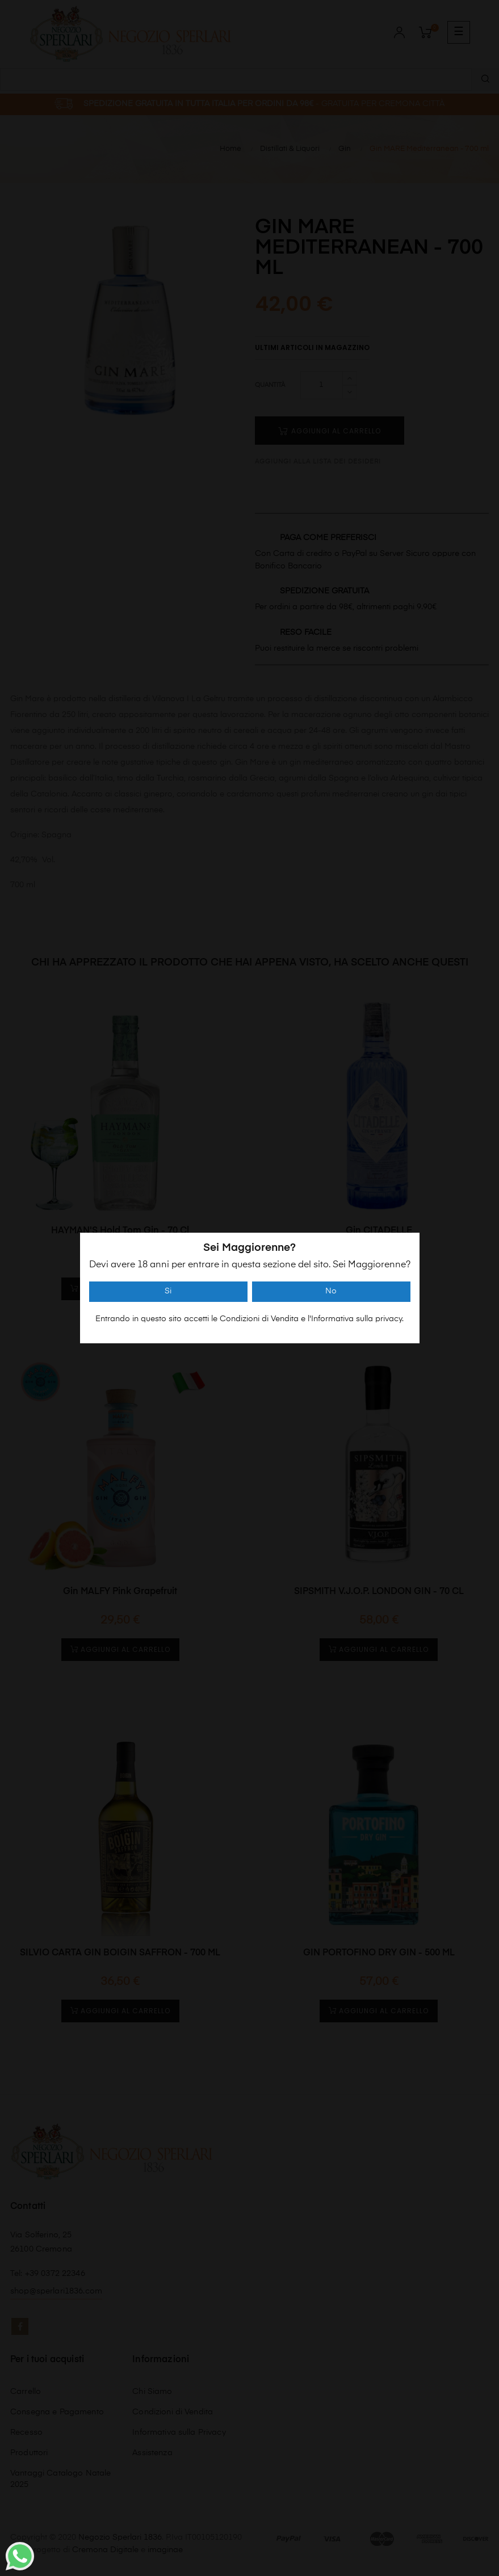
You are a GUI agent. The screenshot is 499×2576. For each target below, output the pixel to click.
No (331, 1291)
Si (168, 1291)
